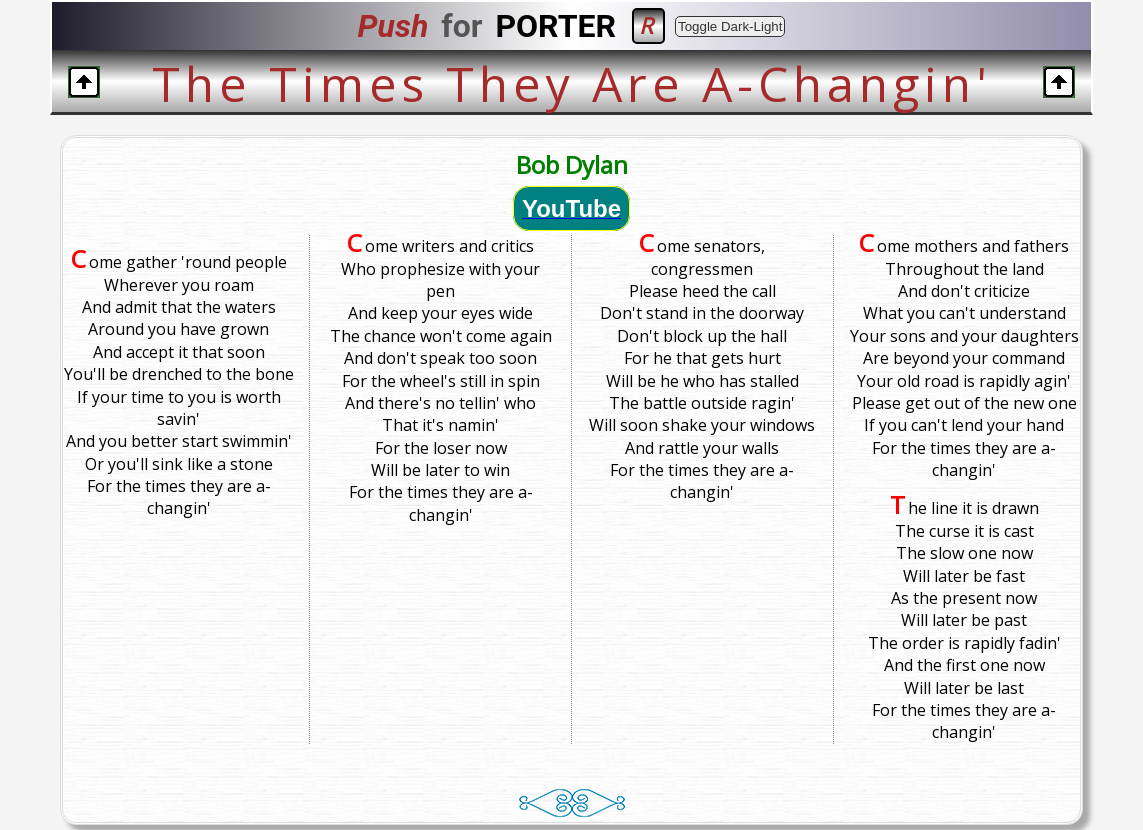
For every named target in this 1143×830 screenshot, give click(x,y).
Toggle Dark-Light (730, 26)
